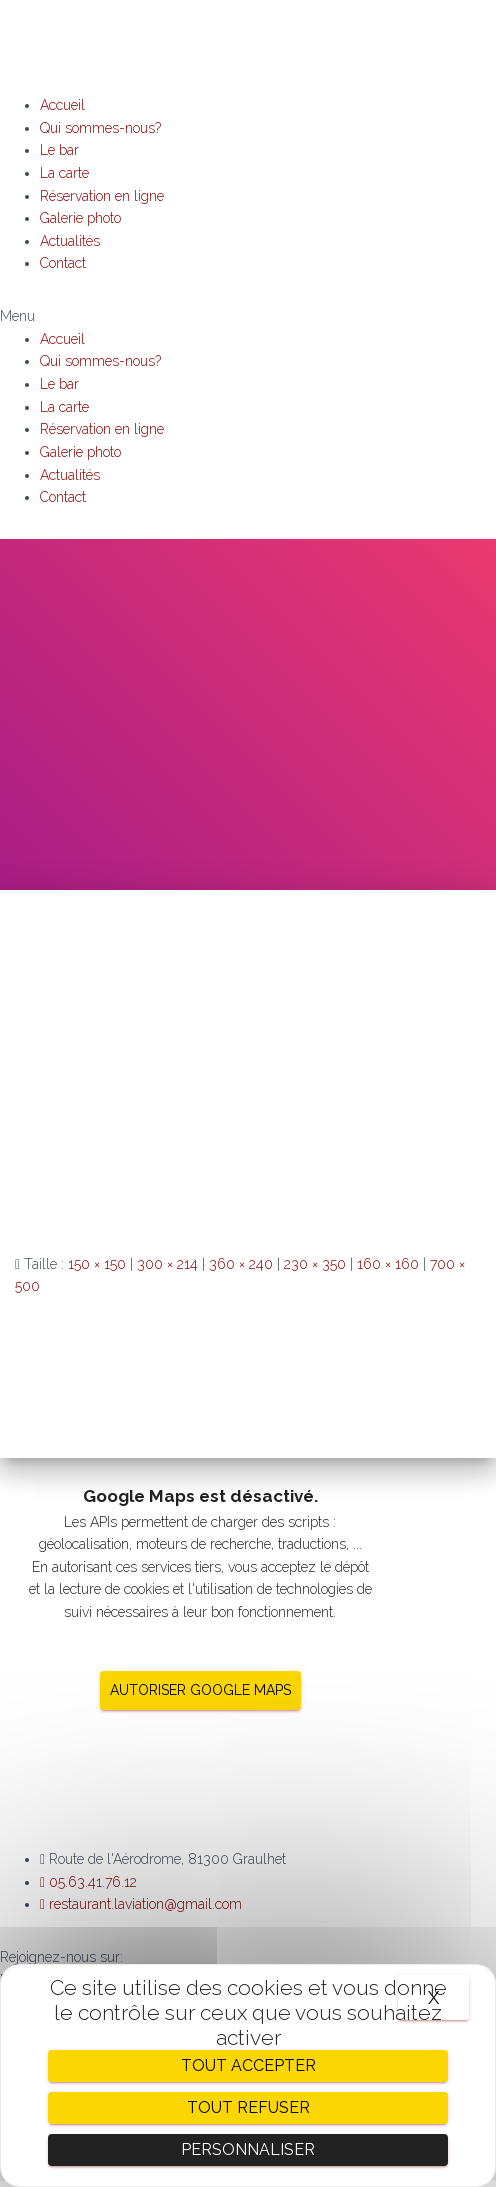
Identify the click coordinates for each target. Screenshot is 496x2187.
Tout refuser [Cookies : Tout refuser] (248, 2107)
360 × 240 (241, 1264)
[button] (248, 316)
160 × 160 (388, 1264)
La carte (64, 173)
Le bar (59, 150)
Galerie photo (80, 218)
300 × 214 (167, 1264)
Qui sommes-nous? (100, 128)
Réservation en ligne (102, 196)
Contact (63, 263)
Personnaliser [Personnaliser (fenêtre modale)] (248, 2149)
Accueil (62, 105)
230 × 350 (315, 1264)
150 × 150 (97, 1264)
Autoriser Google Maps (200, 1690)
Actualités (70, 241)
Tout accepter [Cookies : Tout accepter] (248, 2065)
